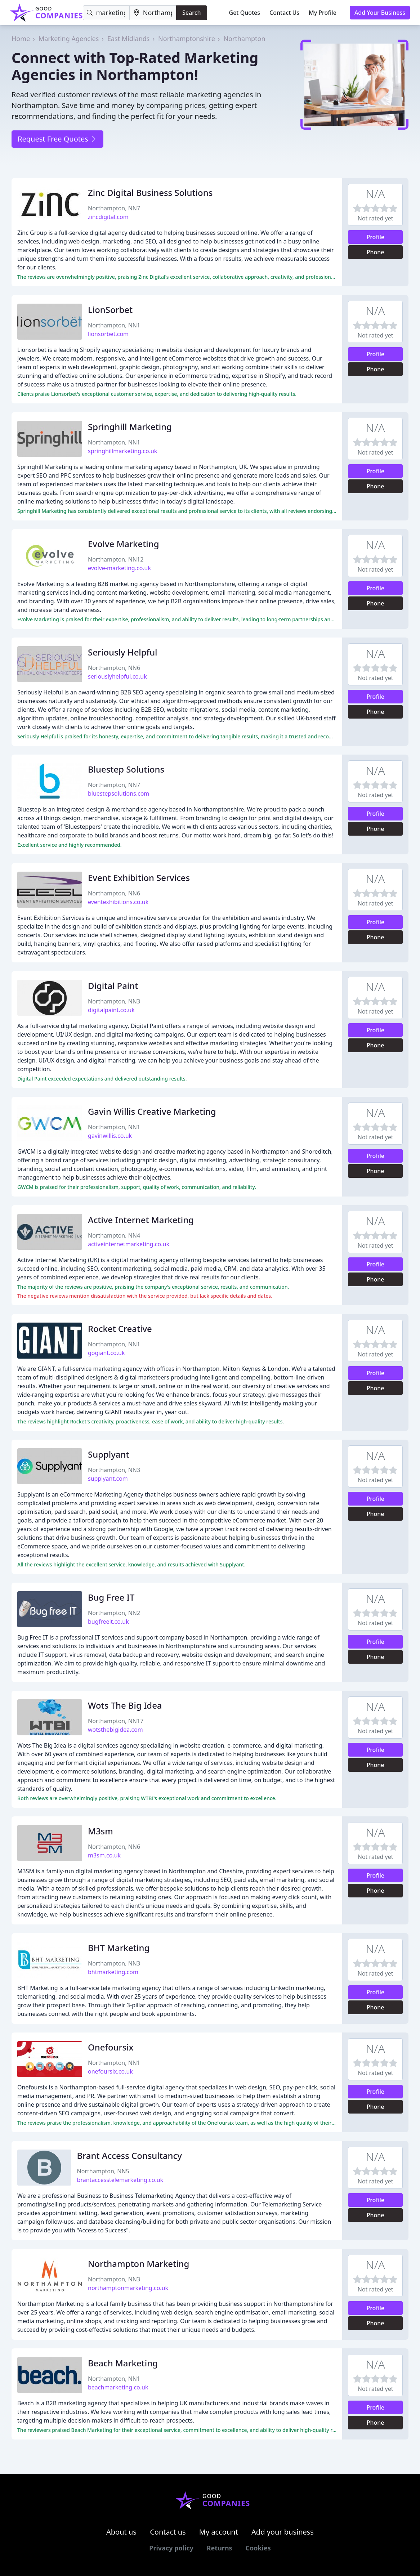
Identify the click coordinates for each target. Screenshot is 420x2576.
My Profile (322, 13)
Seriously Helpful (122, 652)
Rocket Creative (120, 1328)
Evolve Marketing (123, 544)
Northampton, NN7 (114, 208)
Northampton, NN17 (115, 1721)
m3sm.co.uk (104, 1855)
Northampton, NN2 (114, 1613)
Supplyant (108, 1454)
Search (191, 13)
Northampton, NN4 (114, 1235)
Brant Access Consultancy (129, 2155)
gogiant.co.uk (106, 1353)
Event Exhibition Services (139, 878)
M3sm (100, 1831)
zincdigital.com (108, 217)
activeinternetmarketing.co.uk (128, 1244)
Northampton (244, 38)
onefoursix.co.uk (110, 2071)
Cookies (258, 2548)
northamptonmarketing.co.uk (128, 2288)
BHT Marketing (118, 1948)
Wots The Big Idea (125, 1705)
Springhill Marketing (130, 427)
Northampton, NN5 (103, 2171)
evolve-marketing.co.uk (119, 568)
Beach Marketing (123, 2363)
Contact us (168, 2532)
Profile (375, 237)
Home (21, 38)
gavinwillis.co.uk (110, 1136)
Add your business (282, 2532)
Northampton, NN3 (114, 1001)
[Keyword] (106, 12)
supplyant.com (108, 1478)
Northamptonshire (186, 38)
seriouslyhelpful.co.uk (117, 676)
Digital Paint (113, 986)
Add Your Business (379, 13)
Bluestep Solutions (126, 769)
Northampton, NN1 (114, 325)
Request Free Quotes (57, 139)
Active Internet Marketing (141, 1220)
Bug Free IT (111, 1597)
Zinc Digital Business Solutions (150, 192)
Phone (375, 252)
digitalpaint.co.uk (111, 1010)
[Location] (153, 12)
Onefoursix (111, 2047)
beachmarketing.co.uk (118, 2387)
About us (121, 2532)
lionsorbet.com (108, 334)
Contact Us (284, 13)
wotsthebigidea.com (115, 1730)
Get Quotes (244, 13)
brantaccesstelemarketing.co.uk (120, 2180)
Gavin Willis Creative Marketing (152, 1111)
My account (218, 2532)
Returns (219, 2548)
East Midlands (128, 38)
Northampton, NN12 (115, 559)
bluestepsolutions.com (118, 793)
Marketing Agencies (69, 38)
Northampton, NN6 (114, 668)
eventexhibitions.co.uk (118, 902)
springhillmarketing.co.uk (122, 451)
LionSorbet (110, 310)
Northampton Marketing (138, 2263)
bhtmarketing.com (113, 1972)
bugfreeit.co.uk (108, 1621)
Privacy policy (171, 2548)
